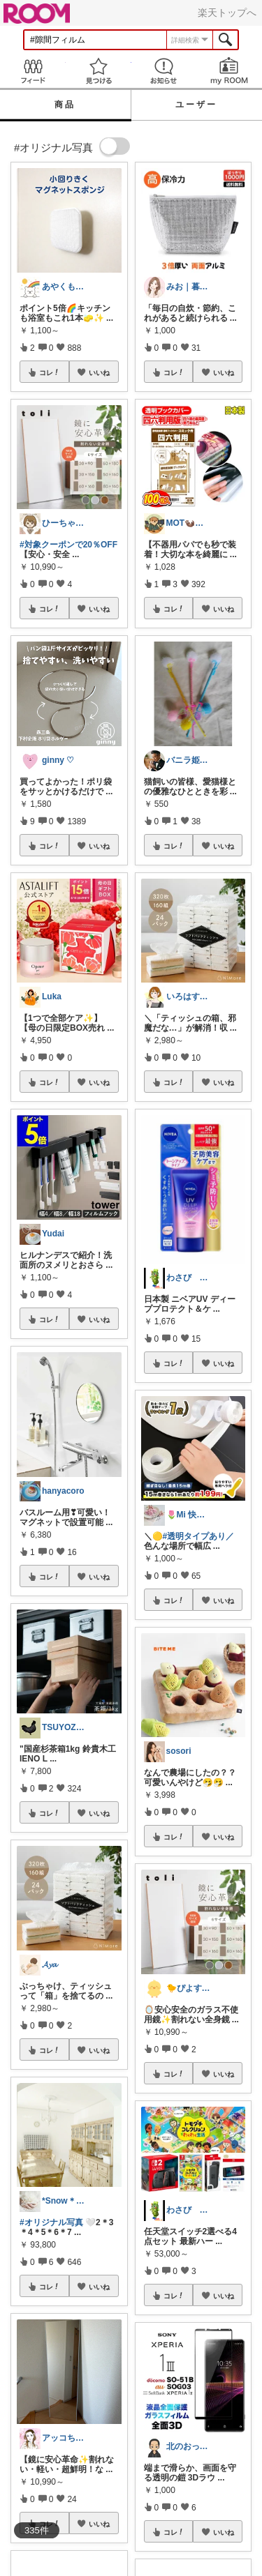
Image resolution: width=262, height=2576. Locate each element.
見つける (98, 71)
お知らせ (164, 71)
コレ (49, 372)
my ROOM (229, 71)
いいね (99, 372)
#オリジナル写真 (51, 2222)
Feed (33, 71)
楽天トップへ (227, 12)
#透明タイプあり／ (199, 1536)
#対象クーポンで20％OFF (68, 545)
